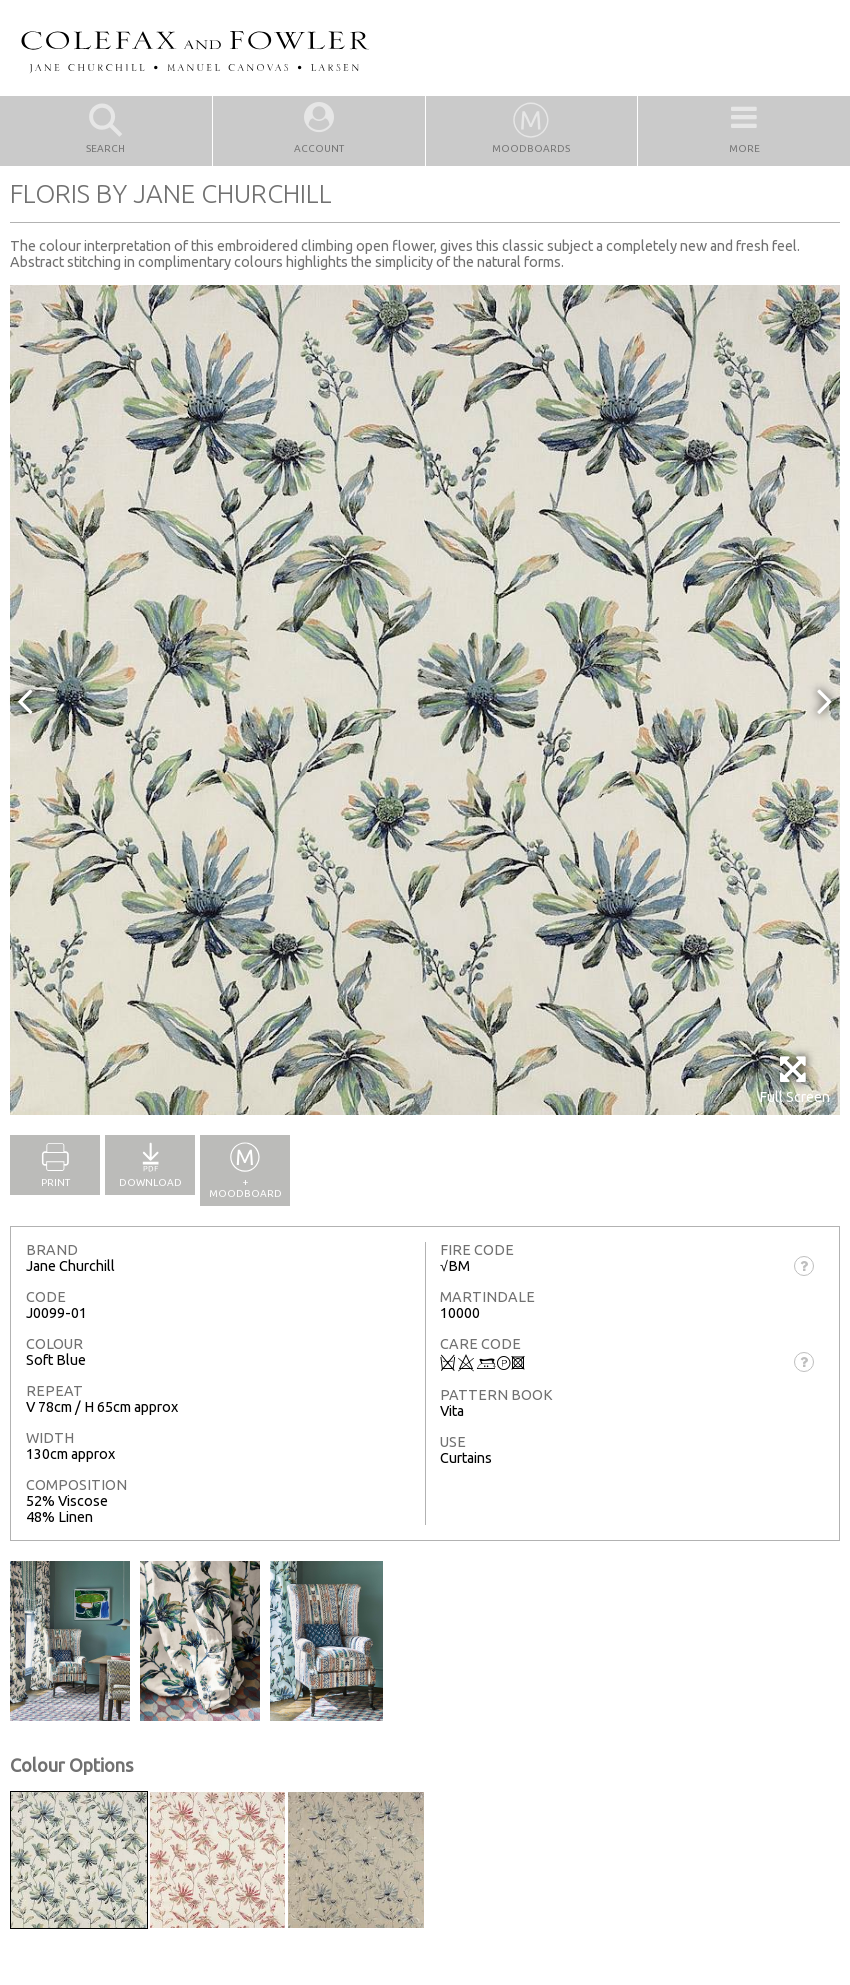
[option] (425, 700)
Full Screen (794, 1079)
